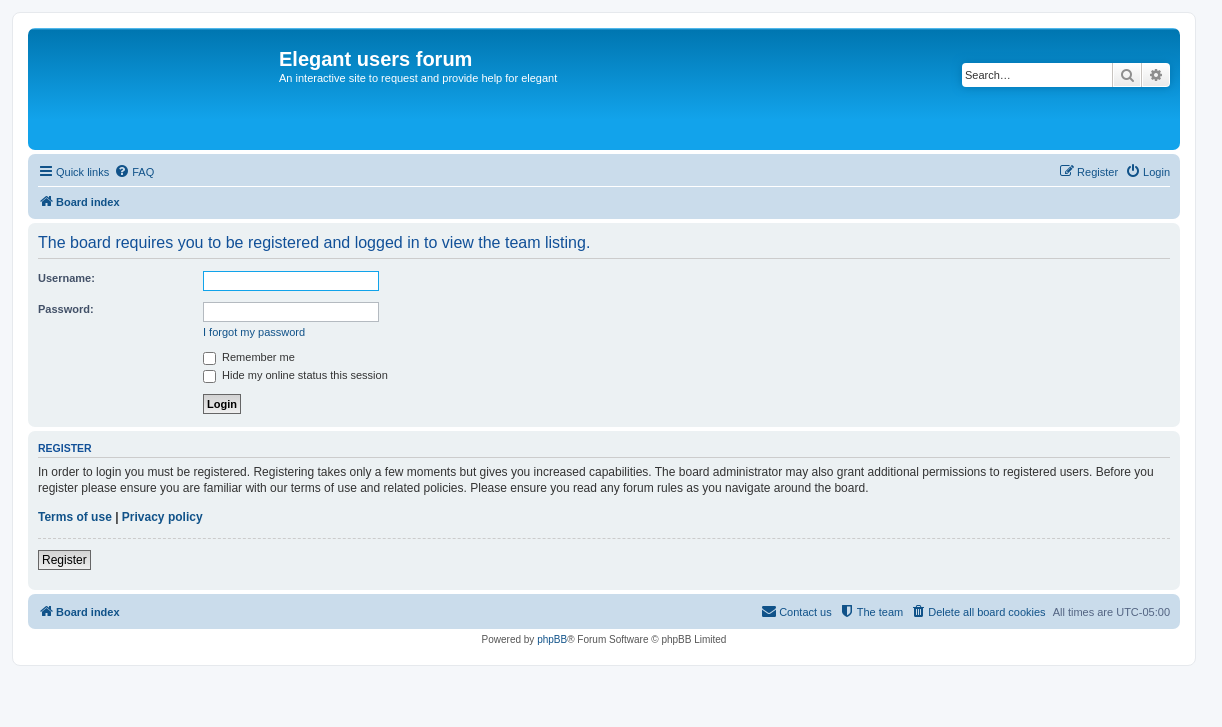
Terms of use (75, 517)
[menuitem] (134, 172)
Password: (66, 309)
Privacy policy (162, 517)
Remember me (249, 357)
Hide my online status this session (295, 375)
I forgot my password (254, 332)
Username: (66, 278)
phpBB (552, 639)
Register (64, 560)
